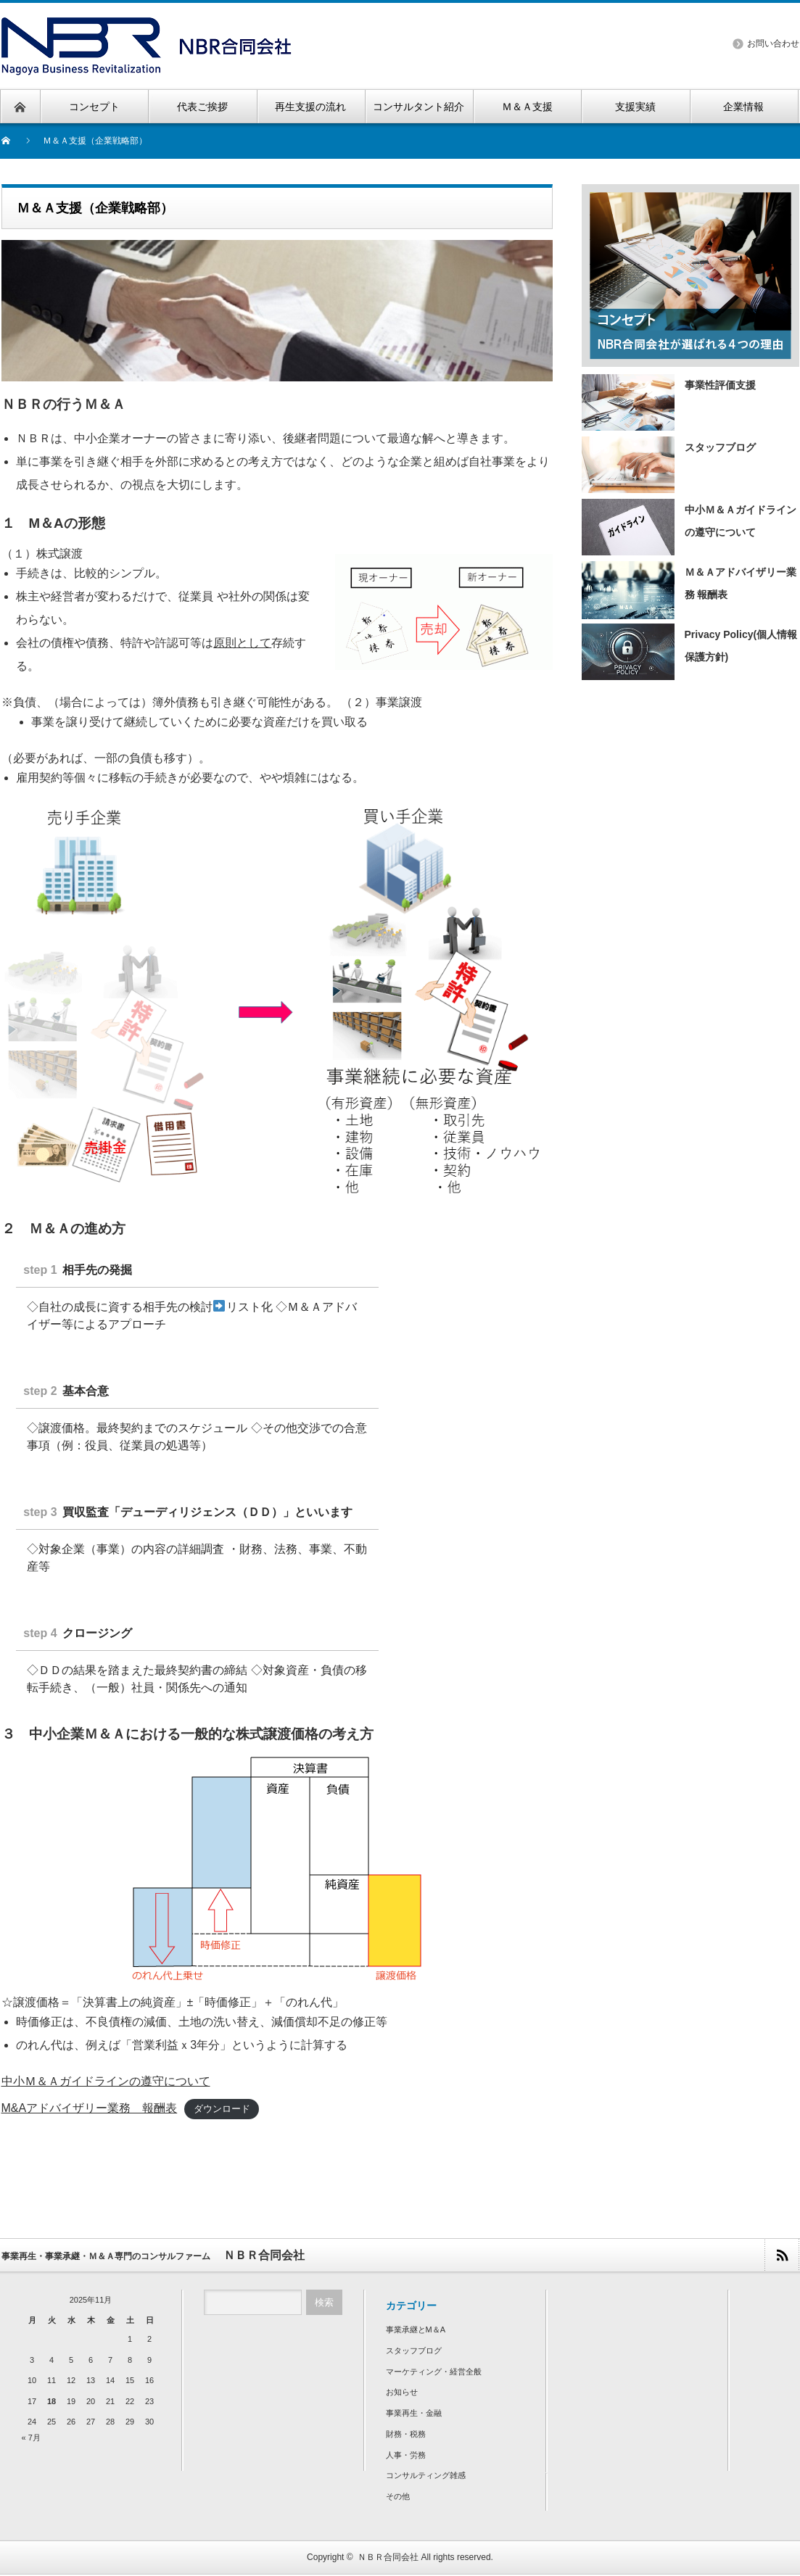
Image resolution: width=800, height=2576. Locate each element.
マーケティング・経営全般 (434, 2373)
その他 (398, 2497)
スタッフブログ (669, 464)
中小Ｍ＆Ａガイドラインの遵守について (105, 2082)
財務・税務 (406, 2435)
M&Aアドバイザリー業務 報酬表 (89, 2109)
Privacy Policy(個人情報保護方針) (690, 651)
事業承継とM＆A (416, 2331)
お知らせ (402, 2393)
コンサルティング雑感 (426, 2476)
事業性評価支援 (669, 401)
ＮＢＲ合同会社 (388, 2559)
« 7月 (31, 2439)
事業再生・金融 (414, 2414)
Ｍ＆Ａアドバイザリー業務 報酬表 (689, 588)
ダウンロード (222, 2110)
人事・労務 (406, 2456)
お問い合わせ (773, 43)
